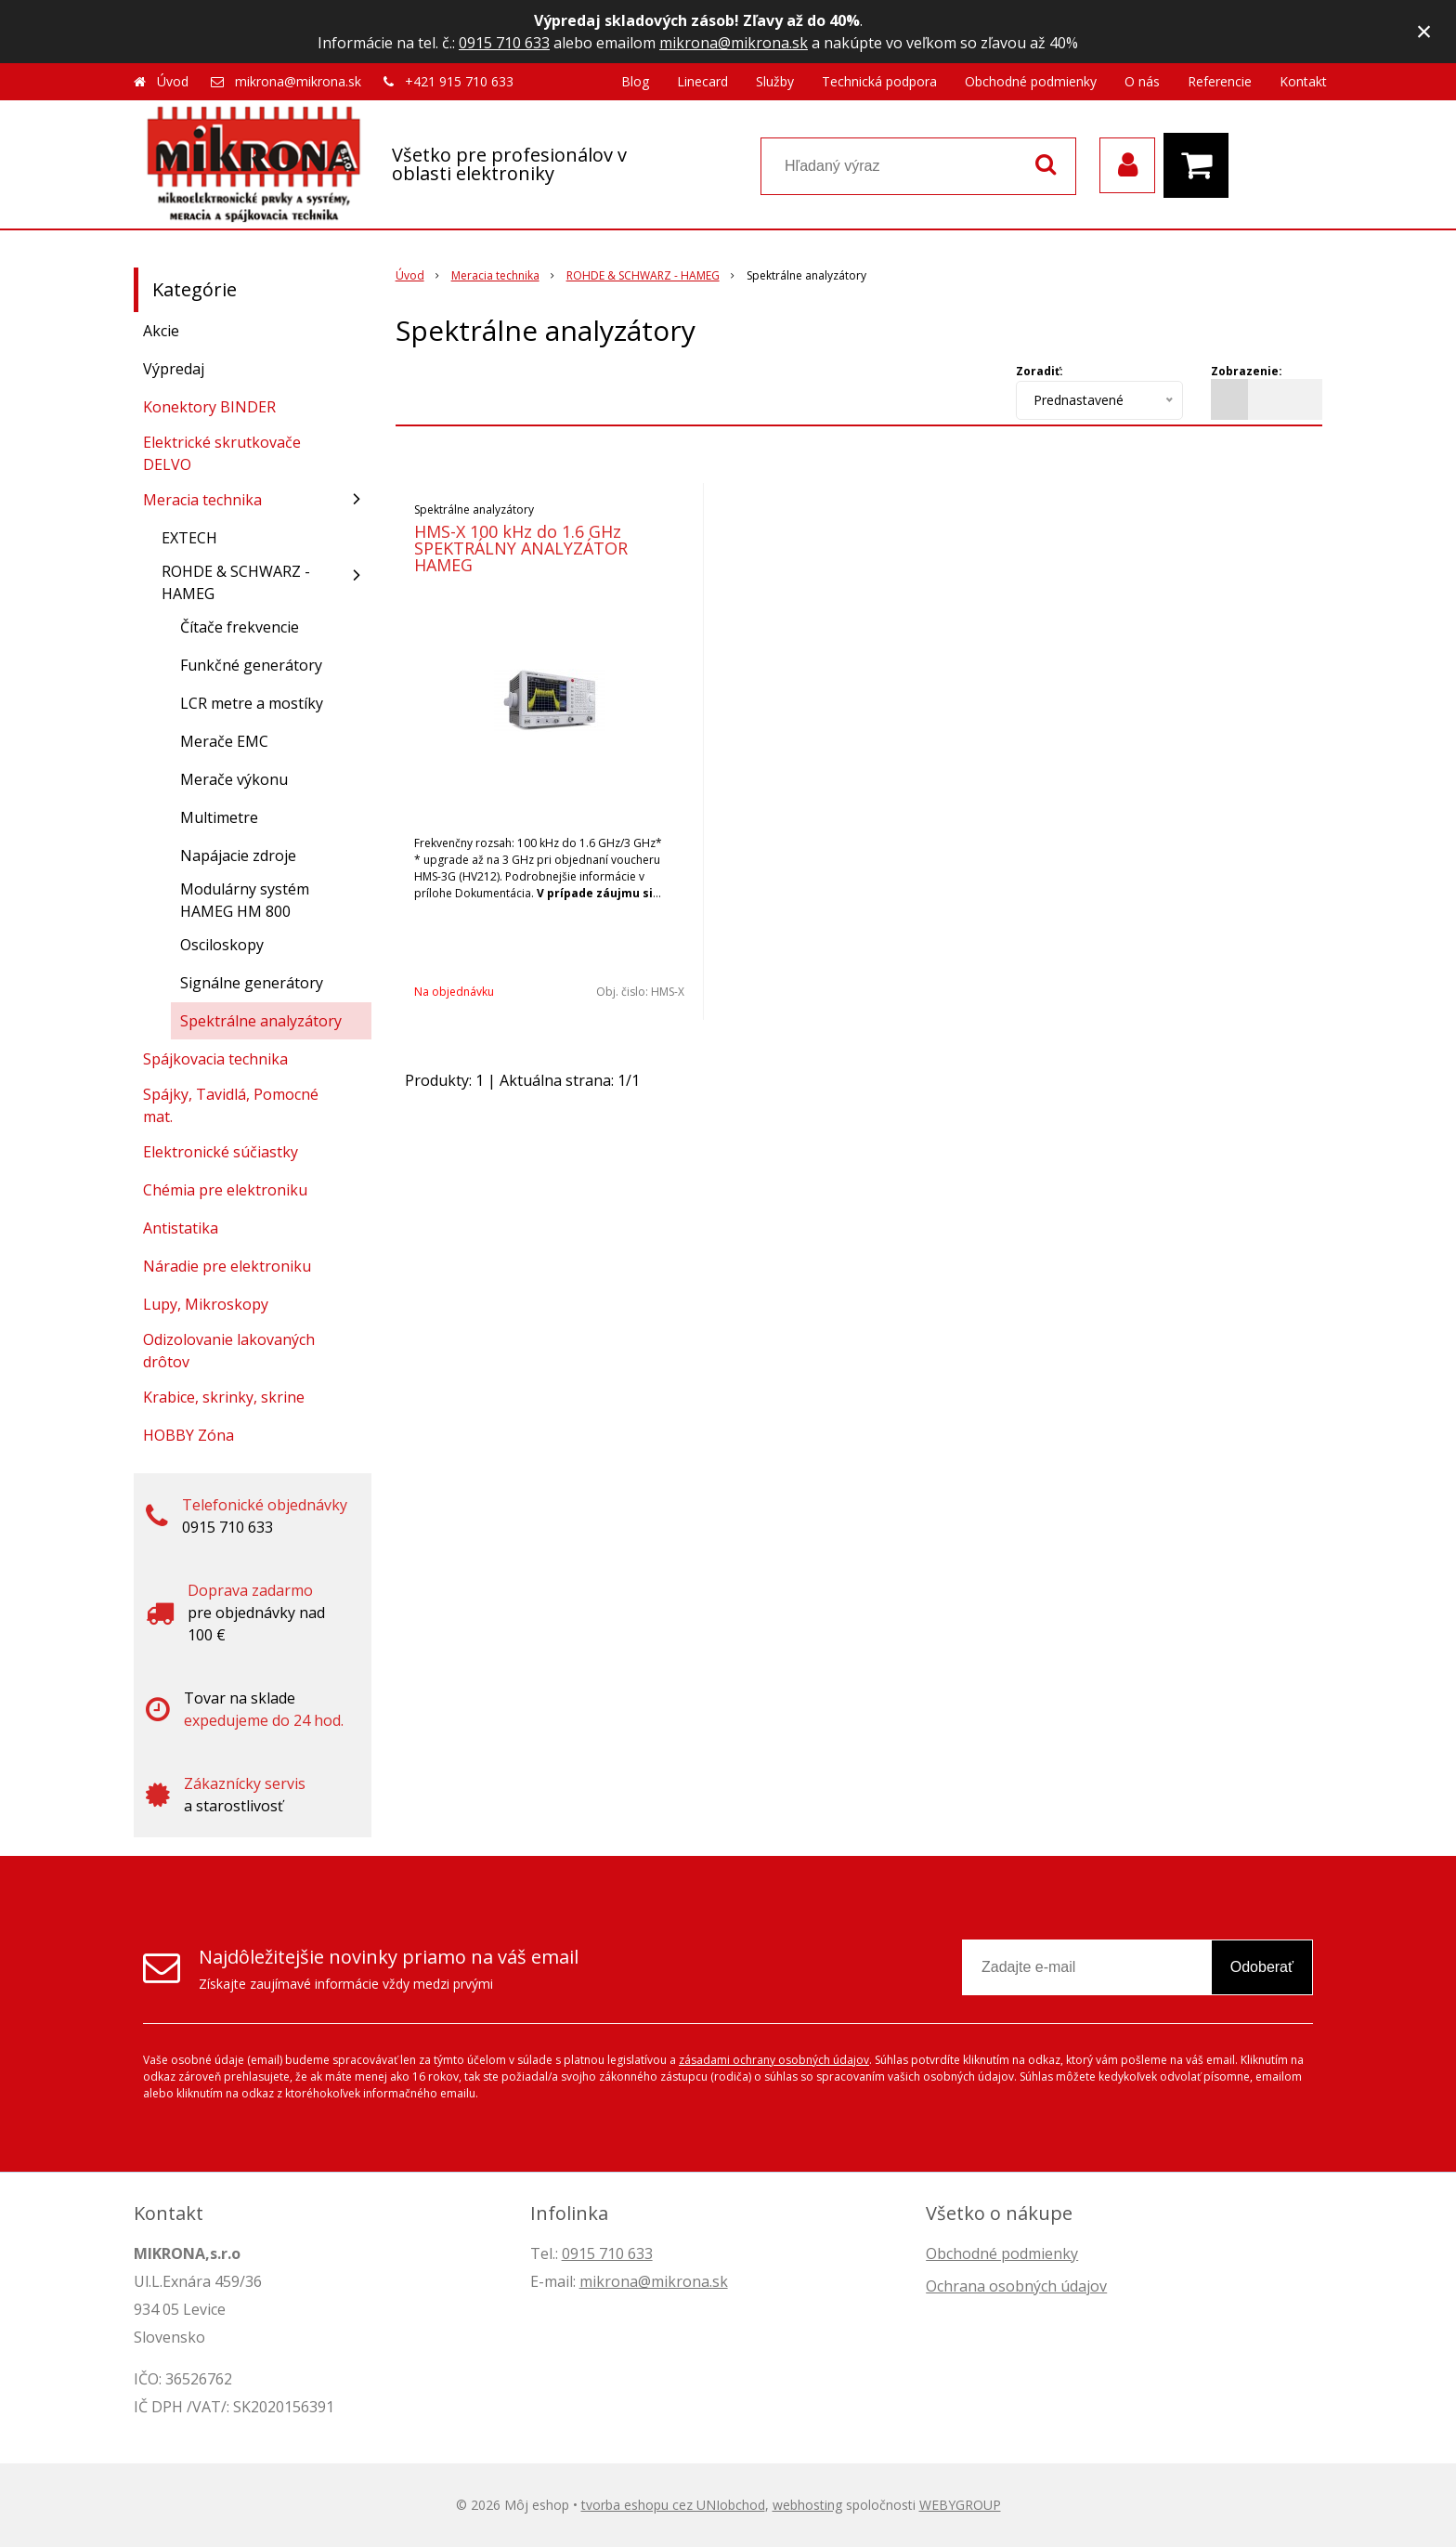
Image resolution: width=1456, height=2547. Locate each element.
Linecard (702, 81)
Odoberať (1262, 1967)
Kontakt (1303, 81)
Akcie (161, 330)
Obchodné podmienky (1031, 81)
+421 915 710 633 (459, 81)
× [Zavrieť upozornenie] (1424, 31)
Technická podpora (879, 81)
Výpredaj (173, 369)
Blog (635, 81)
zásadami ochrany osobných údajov (774, 2060)
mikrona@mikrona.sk (733, 43)
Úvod (172, 81)
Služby (775, 81)
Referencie (1220, 81)
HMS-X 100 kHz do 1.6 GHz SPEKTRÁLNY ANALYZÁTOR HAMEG (521, 548)
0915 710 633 (504, 43)
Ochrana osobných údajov (1016, 2286)
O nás (1142, 81)
